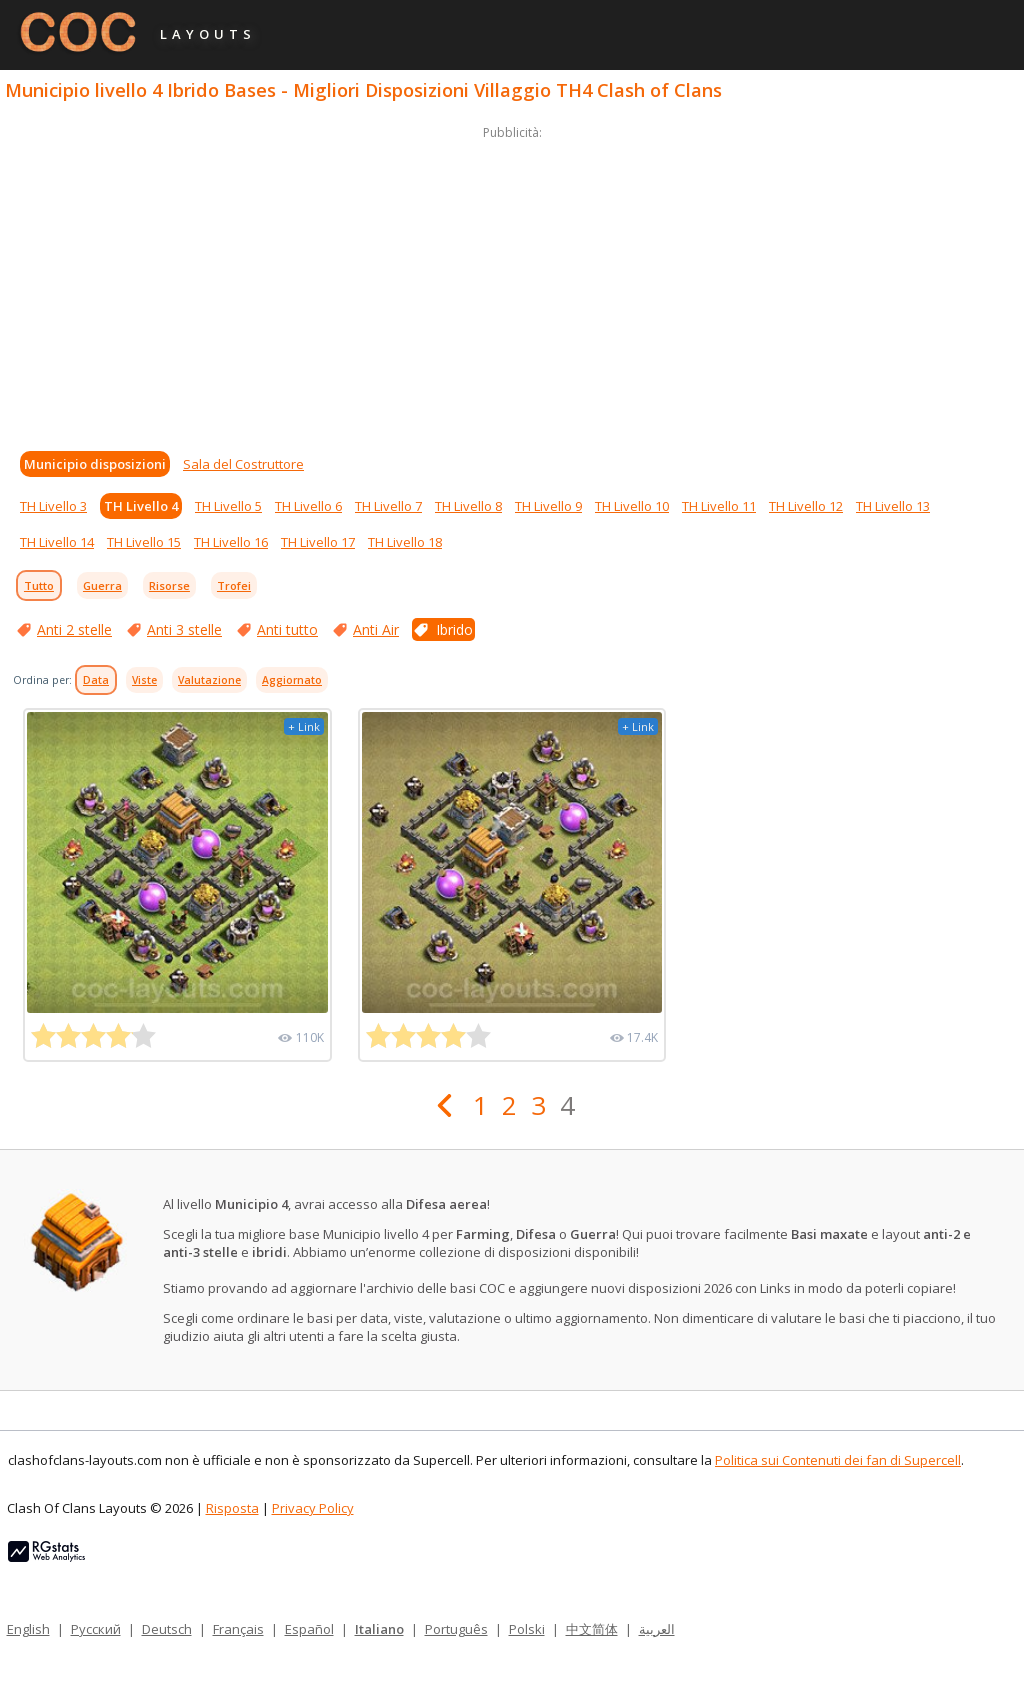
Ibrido (454, 629)
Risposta (232, 1508)
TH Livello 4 (141, 506)
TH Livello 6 (308, 506)
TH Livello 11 (719, 506)
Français (238, 1629)
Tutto (39, 585)
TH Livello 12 (806, 506)
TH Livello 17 (318, 542)
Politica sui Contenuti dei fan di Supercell (838, 1460)
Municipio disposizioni (95, 464)
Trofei (234, 585)
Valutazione (209, 680)
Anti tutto (287, 629)
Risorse (169, 585)
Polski (527, 1629)
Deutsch (167, 1629)
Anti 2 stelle (74, 629)
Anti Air (376, 629)
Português (456, 1629)
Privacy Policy (313, 1508)
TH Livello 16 (231, 542)
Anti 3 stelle (184, 629)
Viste (144, 680)
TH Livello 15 (144, 542)
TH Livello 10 (632, 506)
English (28, 1629)
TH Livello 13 (893, 506)
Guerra (102, 585)
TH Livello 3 (53, 506)
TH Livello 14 (57, 542)
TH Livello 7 (388, 506)
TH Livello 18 (405, 542)
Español (309, 1629)
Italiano (379, 1629)
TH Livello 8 (468, 506)
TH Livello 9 (548, 506)
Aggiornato (292, 680)
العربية (657, 1629)
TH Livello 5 (228, 506)
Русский (96, 1629)
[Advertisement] (512, 284)
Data (96, 680)
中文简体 (592, 1629)
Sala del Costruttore (243, 464)
